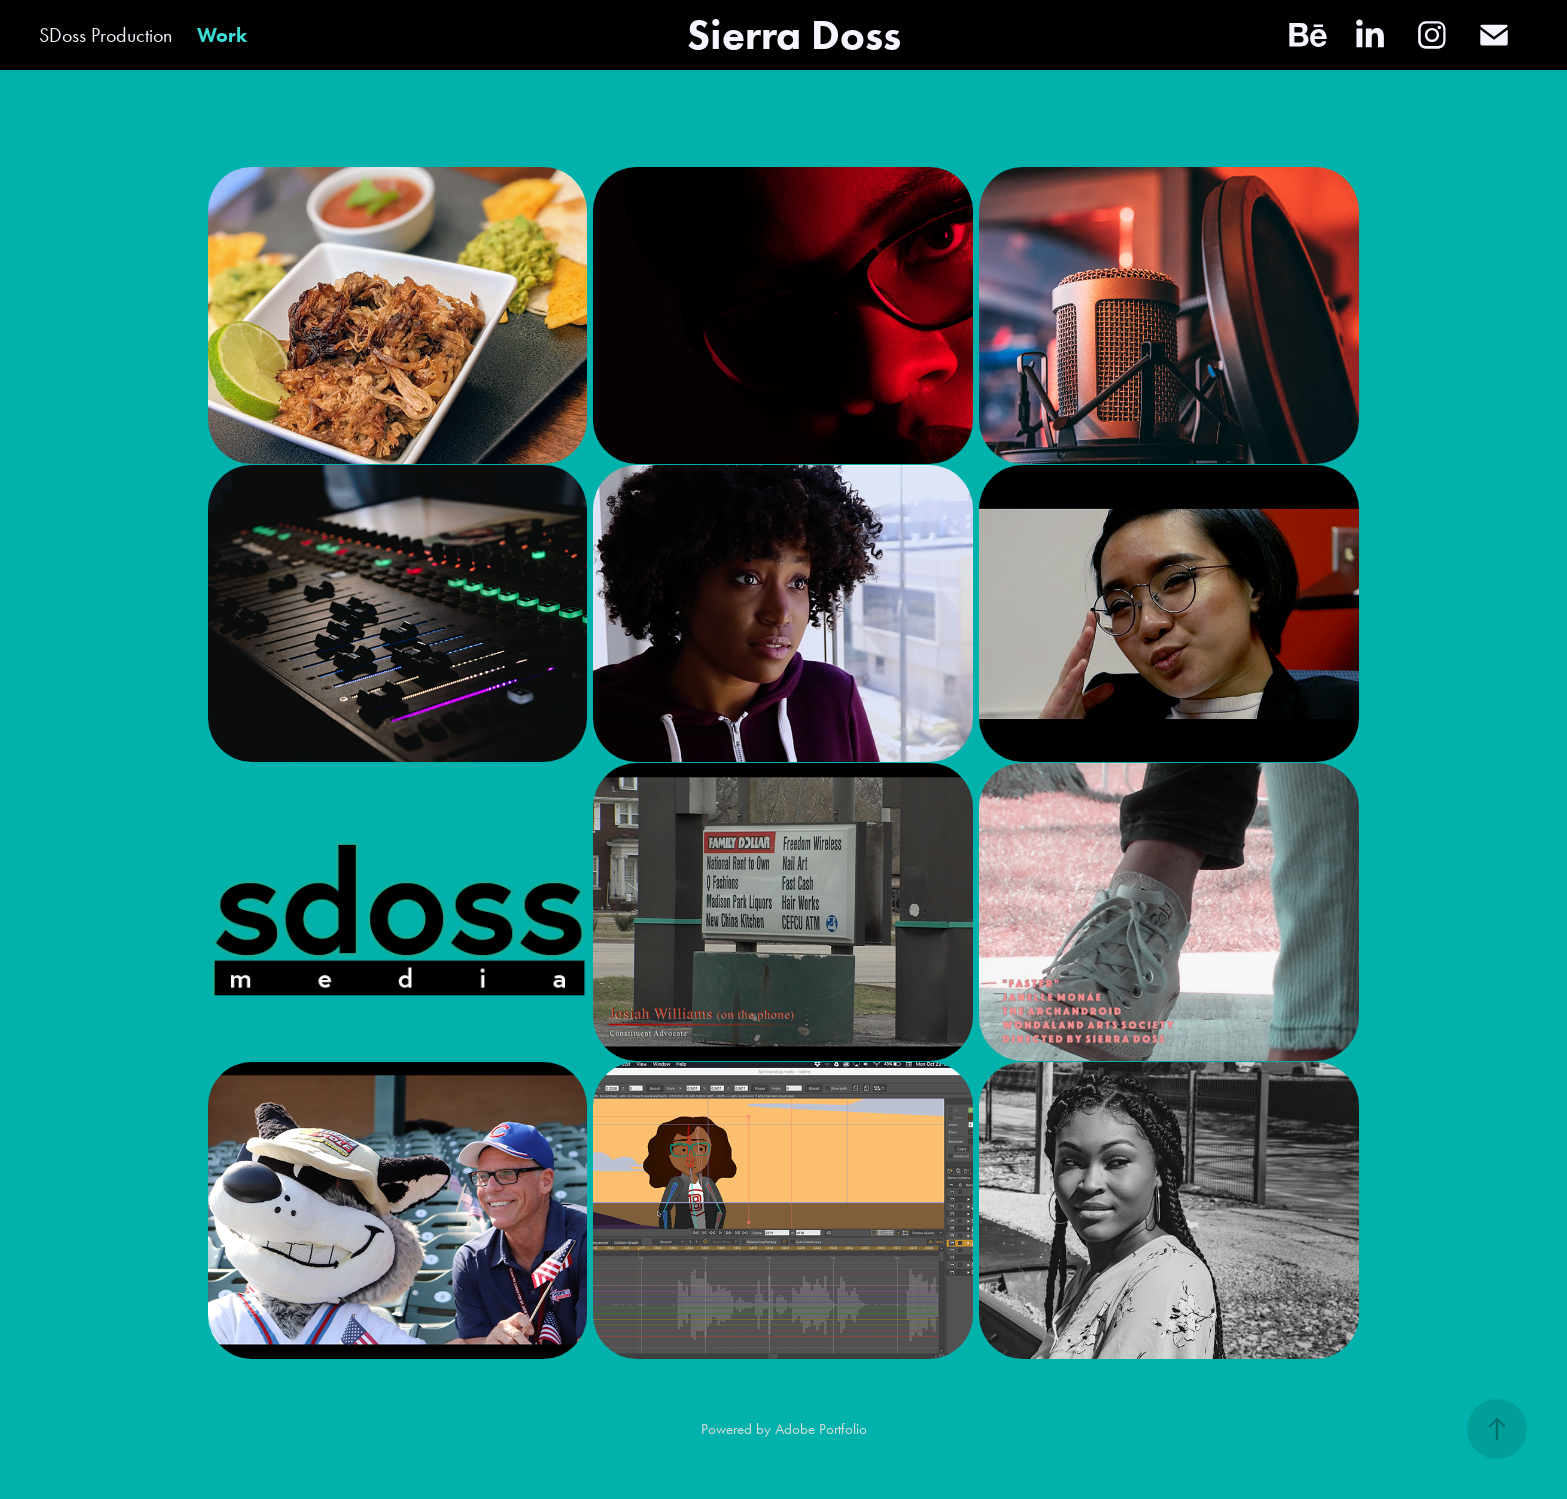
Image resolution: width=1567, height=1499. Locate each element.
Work (222, 35)
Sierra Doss (794, 34)
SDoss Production (105, 35)
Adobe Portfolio (821, 1429)
